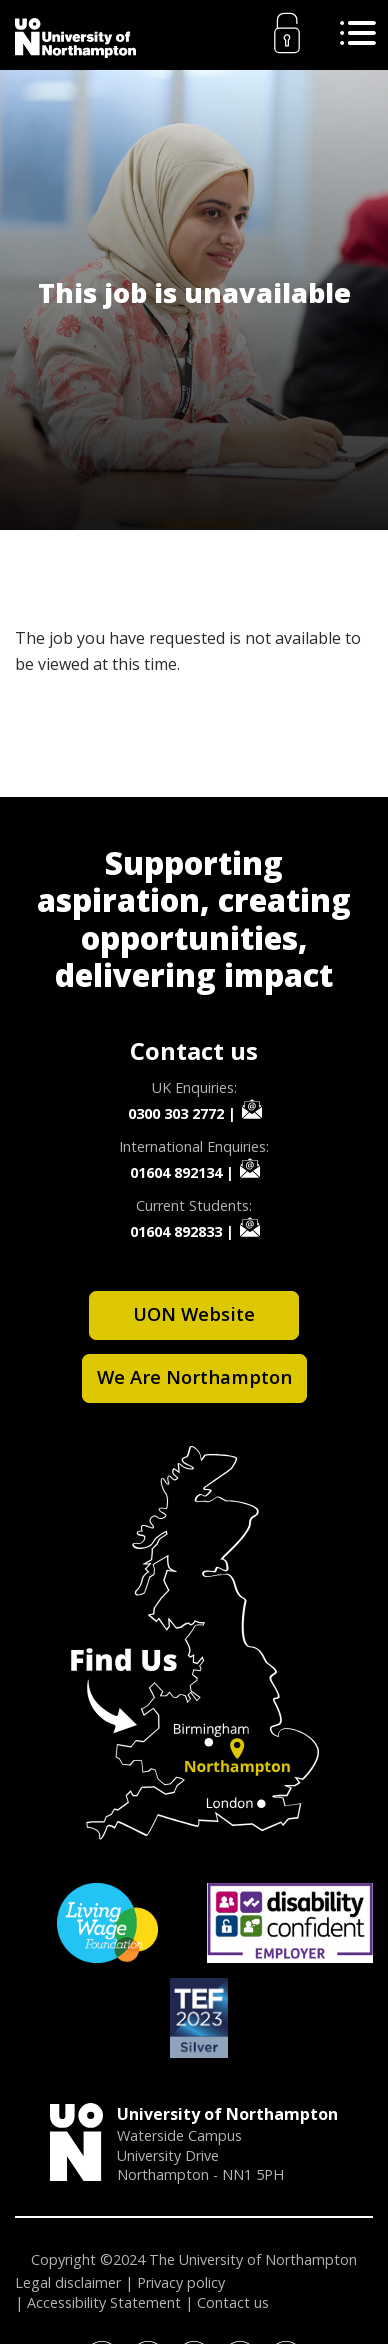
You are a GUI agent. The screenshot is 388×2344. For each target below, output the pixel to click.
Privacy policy (181, 2282)
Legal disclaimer (68, 2282)
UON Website (194, 1313)
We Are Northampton (194, 1376)
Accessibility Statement (104, 2302)
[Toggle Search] (358, 33)
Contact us (233, 2302)
